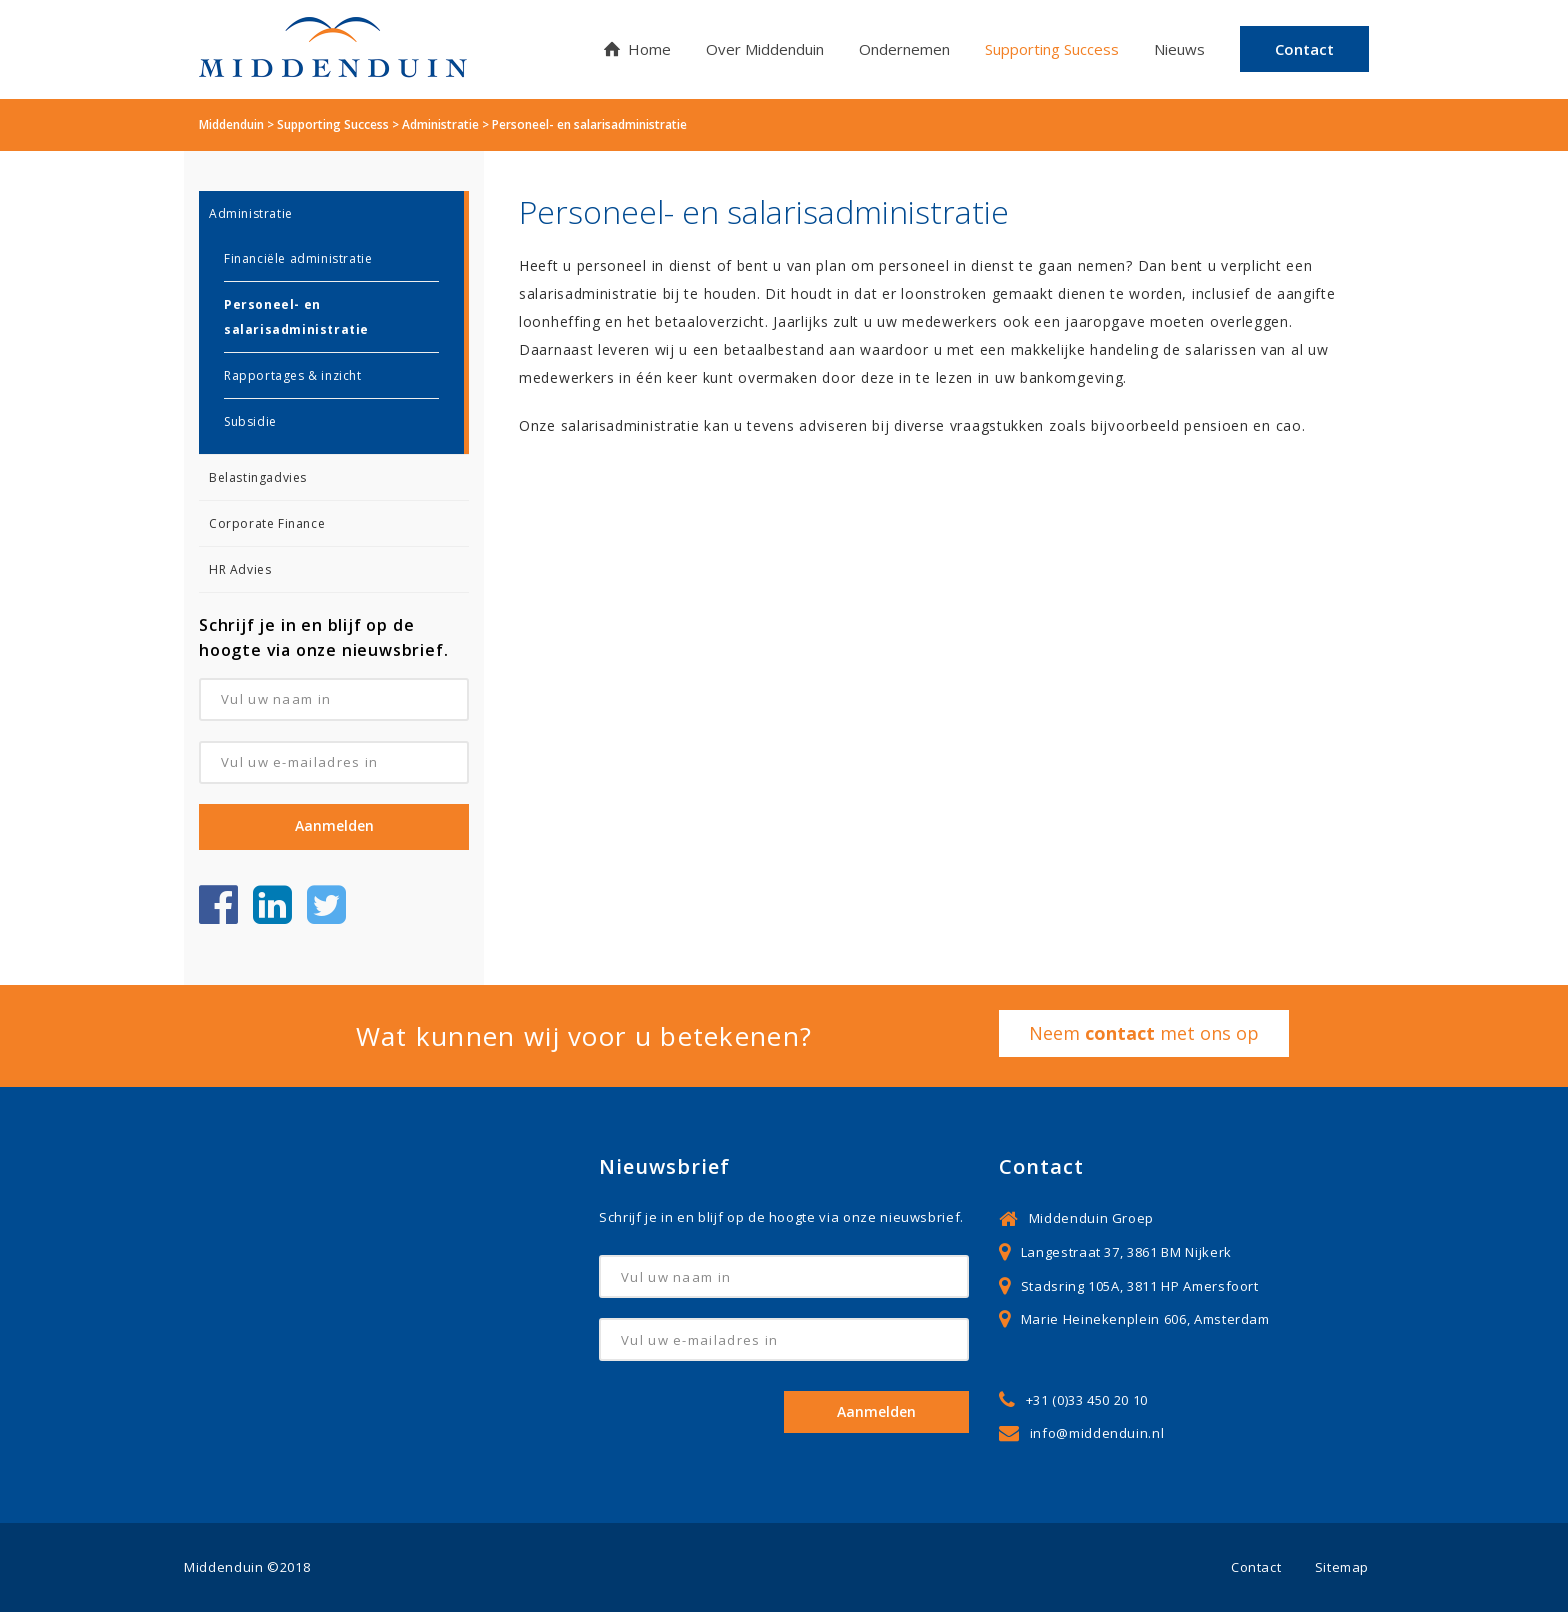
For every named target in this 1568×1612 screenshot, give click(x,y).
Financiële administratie (298, 258)
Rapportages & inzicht (293, 375)
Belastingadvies (258, 477)
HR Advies (240, 569)
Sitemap (1342, 1567)
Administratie (251, 213)
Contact (1256, 1567)
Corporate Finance (267, 523)
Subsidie (250, 421)
